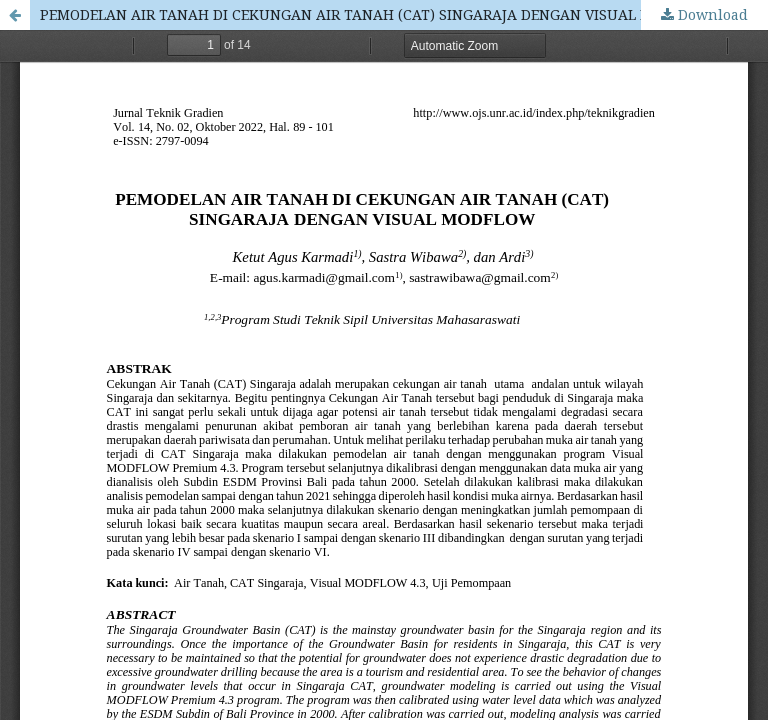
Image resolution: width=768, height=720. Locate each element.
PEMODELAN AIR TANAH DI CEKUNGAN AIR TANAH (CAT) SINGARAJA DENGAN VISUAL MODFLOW (377, 14)
